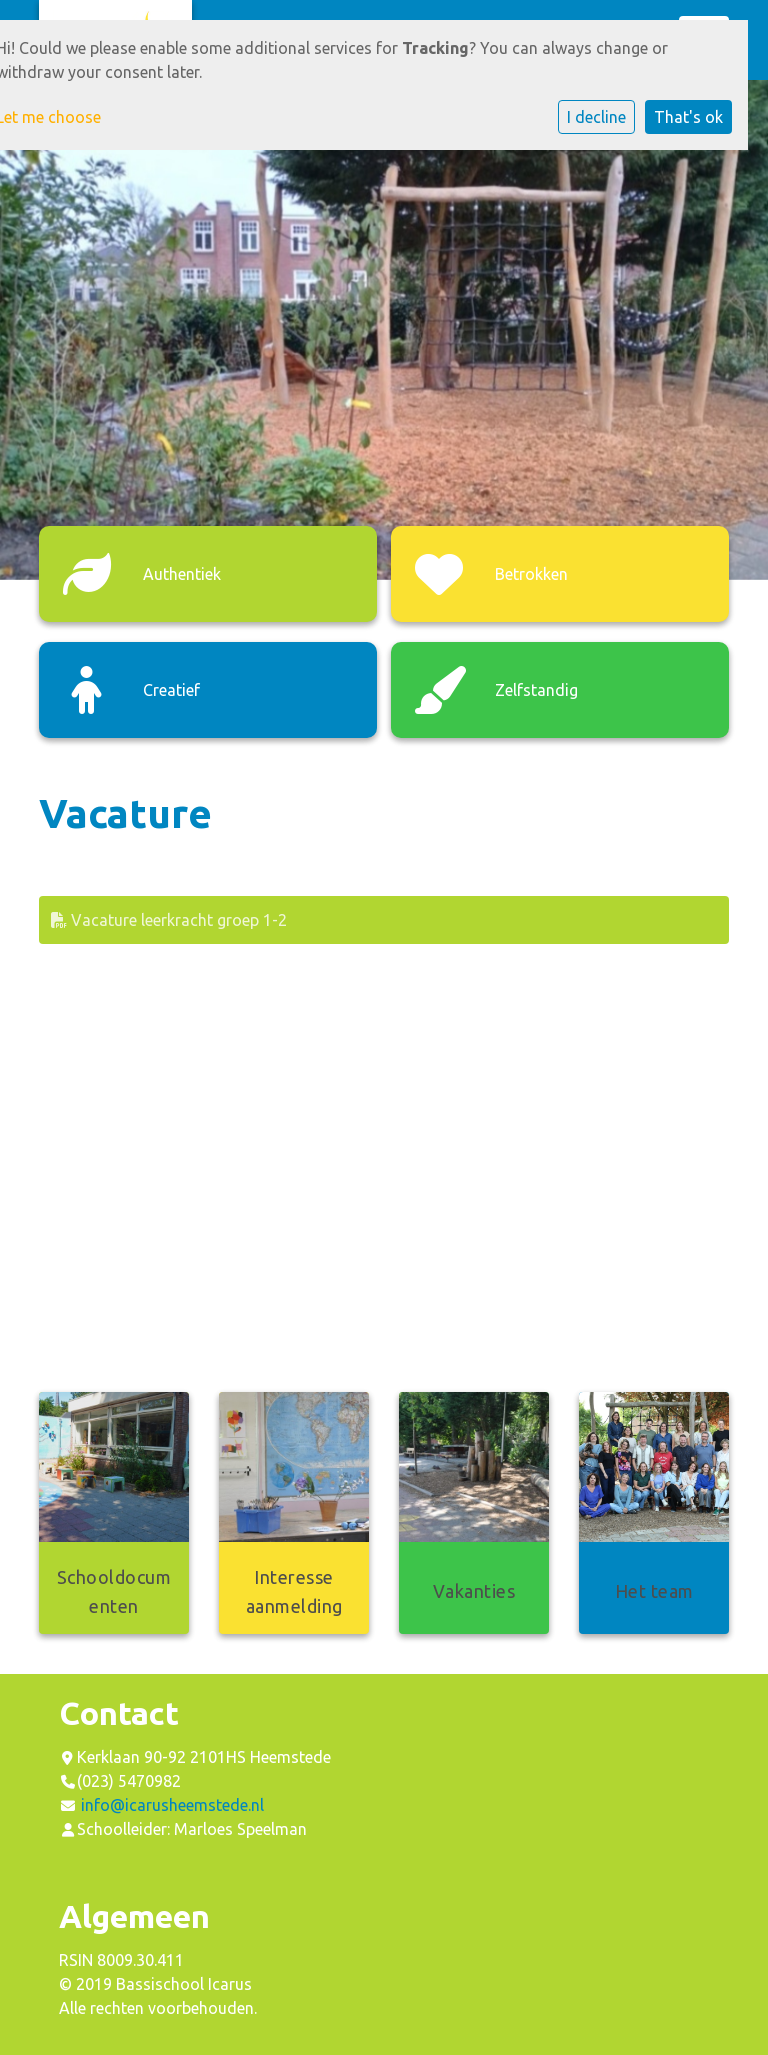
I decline (596, 117)
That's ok (688, 117)
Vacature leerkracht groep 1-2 (169, 920)
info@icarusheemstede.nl (172, 1805)
